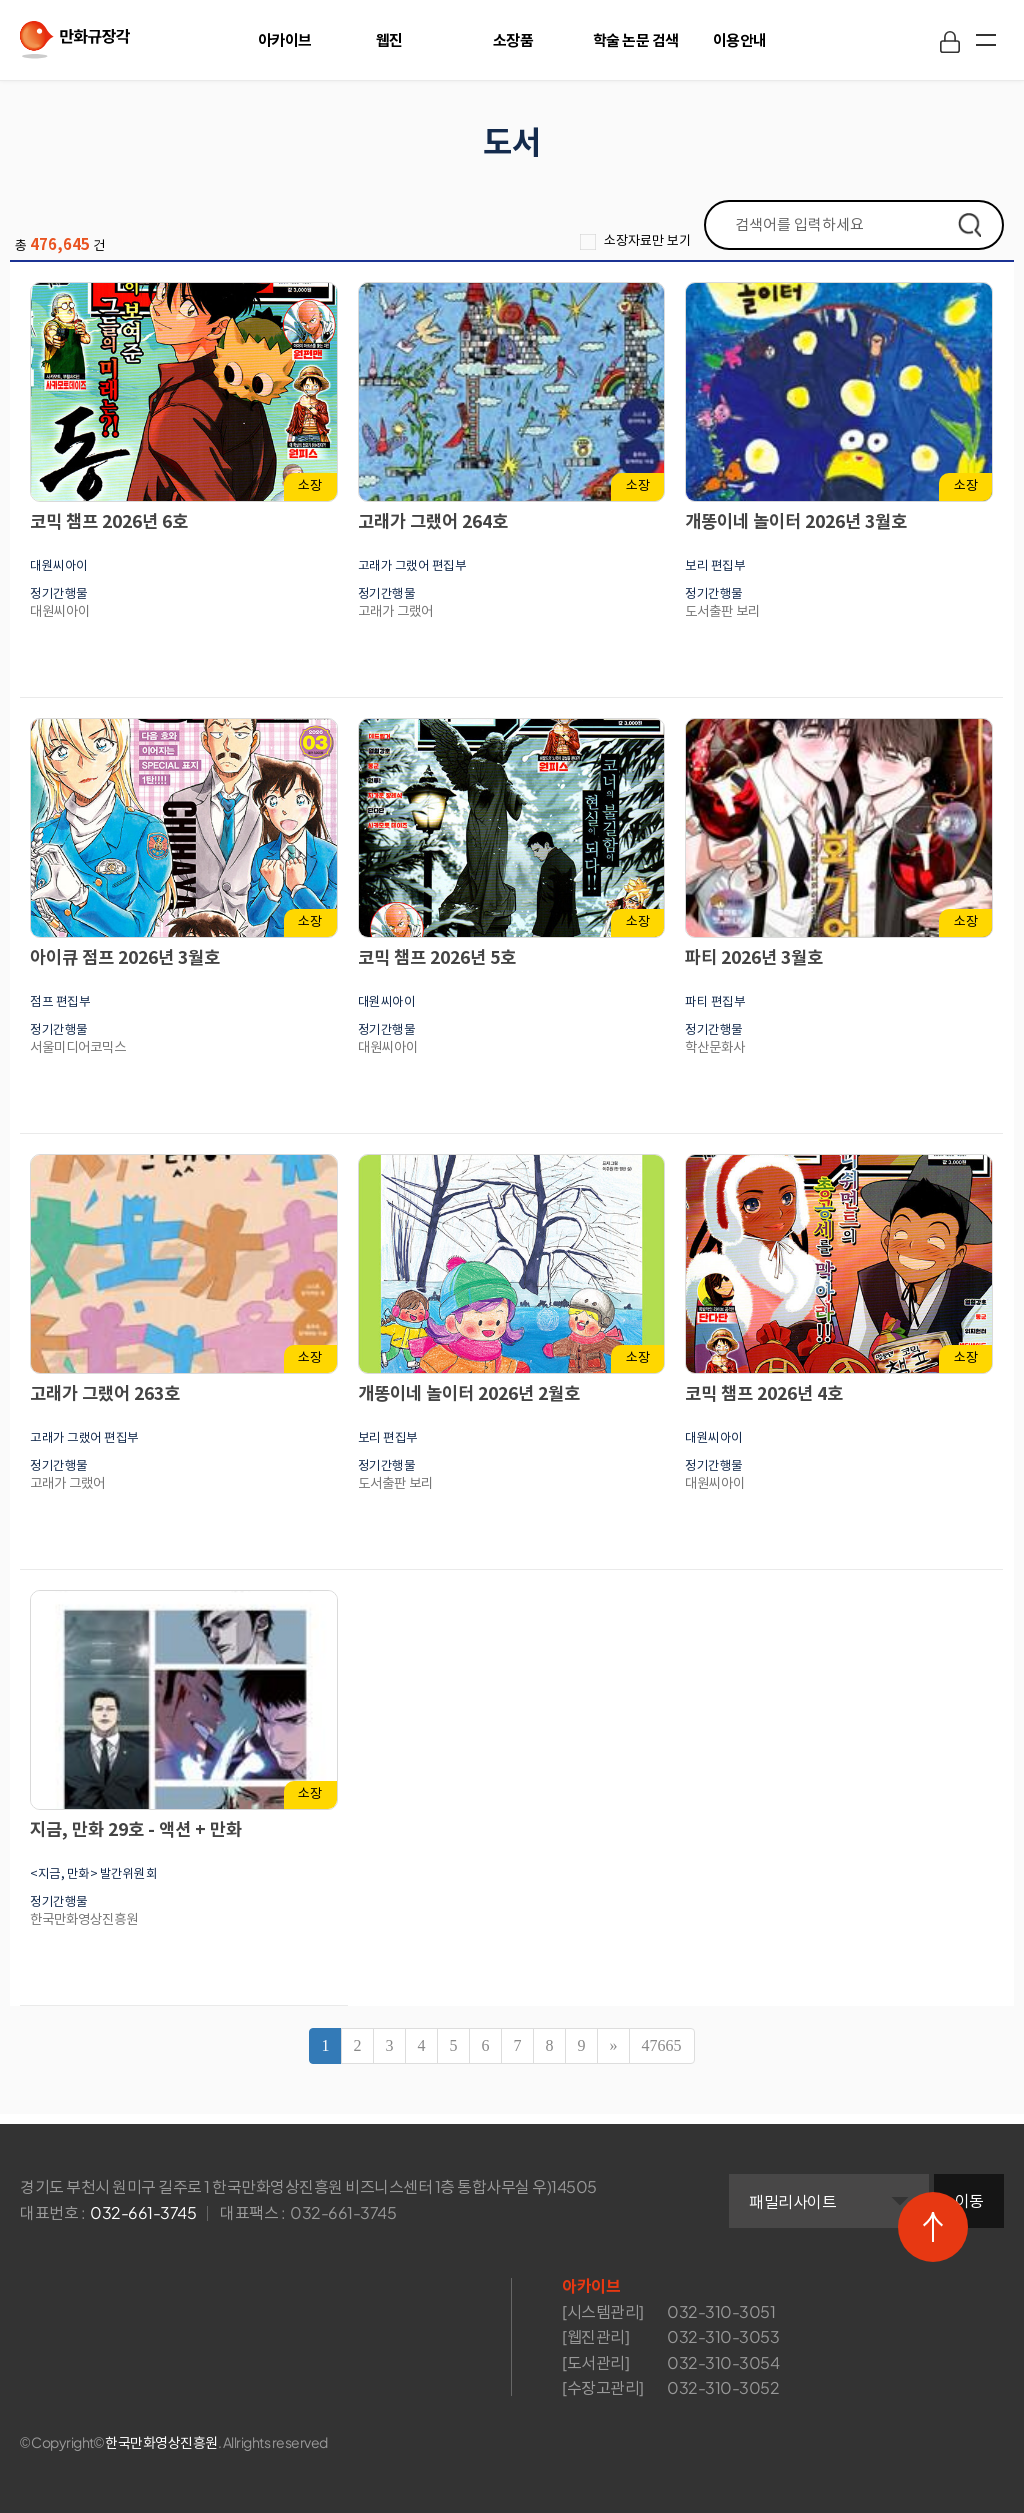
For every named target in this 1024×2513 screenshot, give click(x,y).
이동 (969, 2200)
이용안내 (740, 39)
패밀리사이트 (792, 2201)
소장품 (513, 39)
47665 (662, 2045)
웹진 (389, 39)
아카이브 (285, 39)
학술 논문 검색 (636, 39)
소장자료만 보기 (637, 240)
